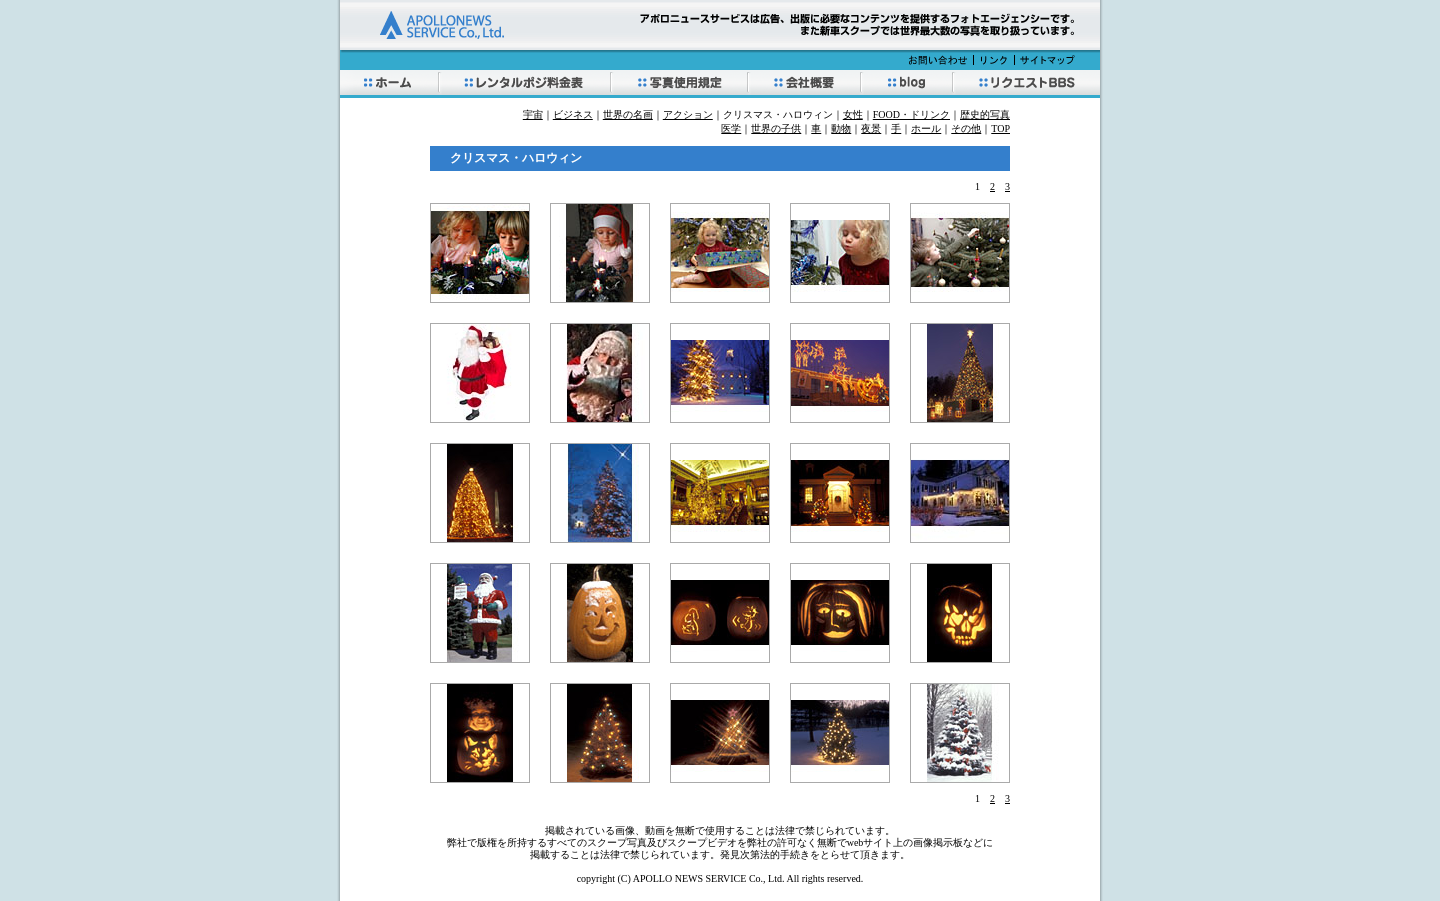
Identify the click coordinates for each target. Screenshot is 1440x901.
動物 (841, 128)
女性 (853, 114)
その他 (966, 128)
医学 (731, 128)
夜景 (871, 128)
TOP (1000, 128)
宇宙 (533, 114)
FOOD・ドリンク (911, 114)
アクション (688, 114)
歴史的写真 (985, 114)
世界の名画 (628, 114)
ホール (926, 128)
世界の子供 (776, 128)
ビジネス (573, 114)
